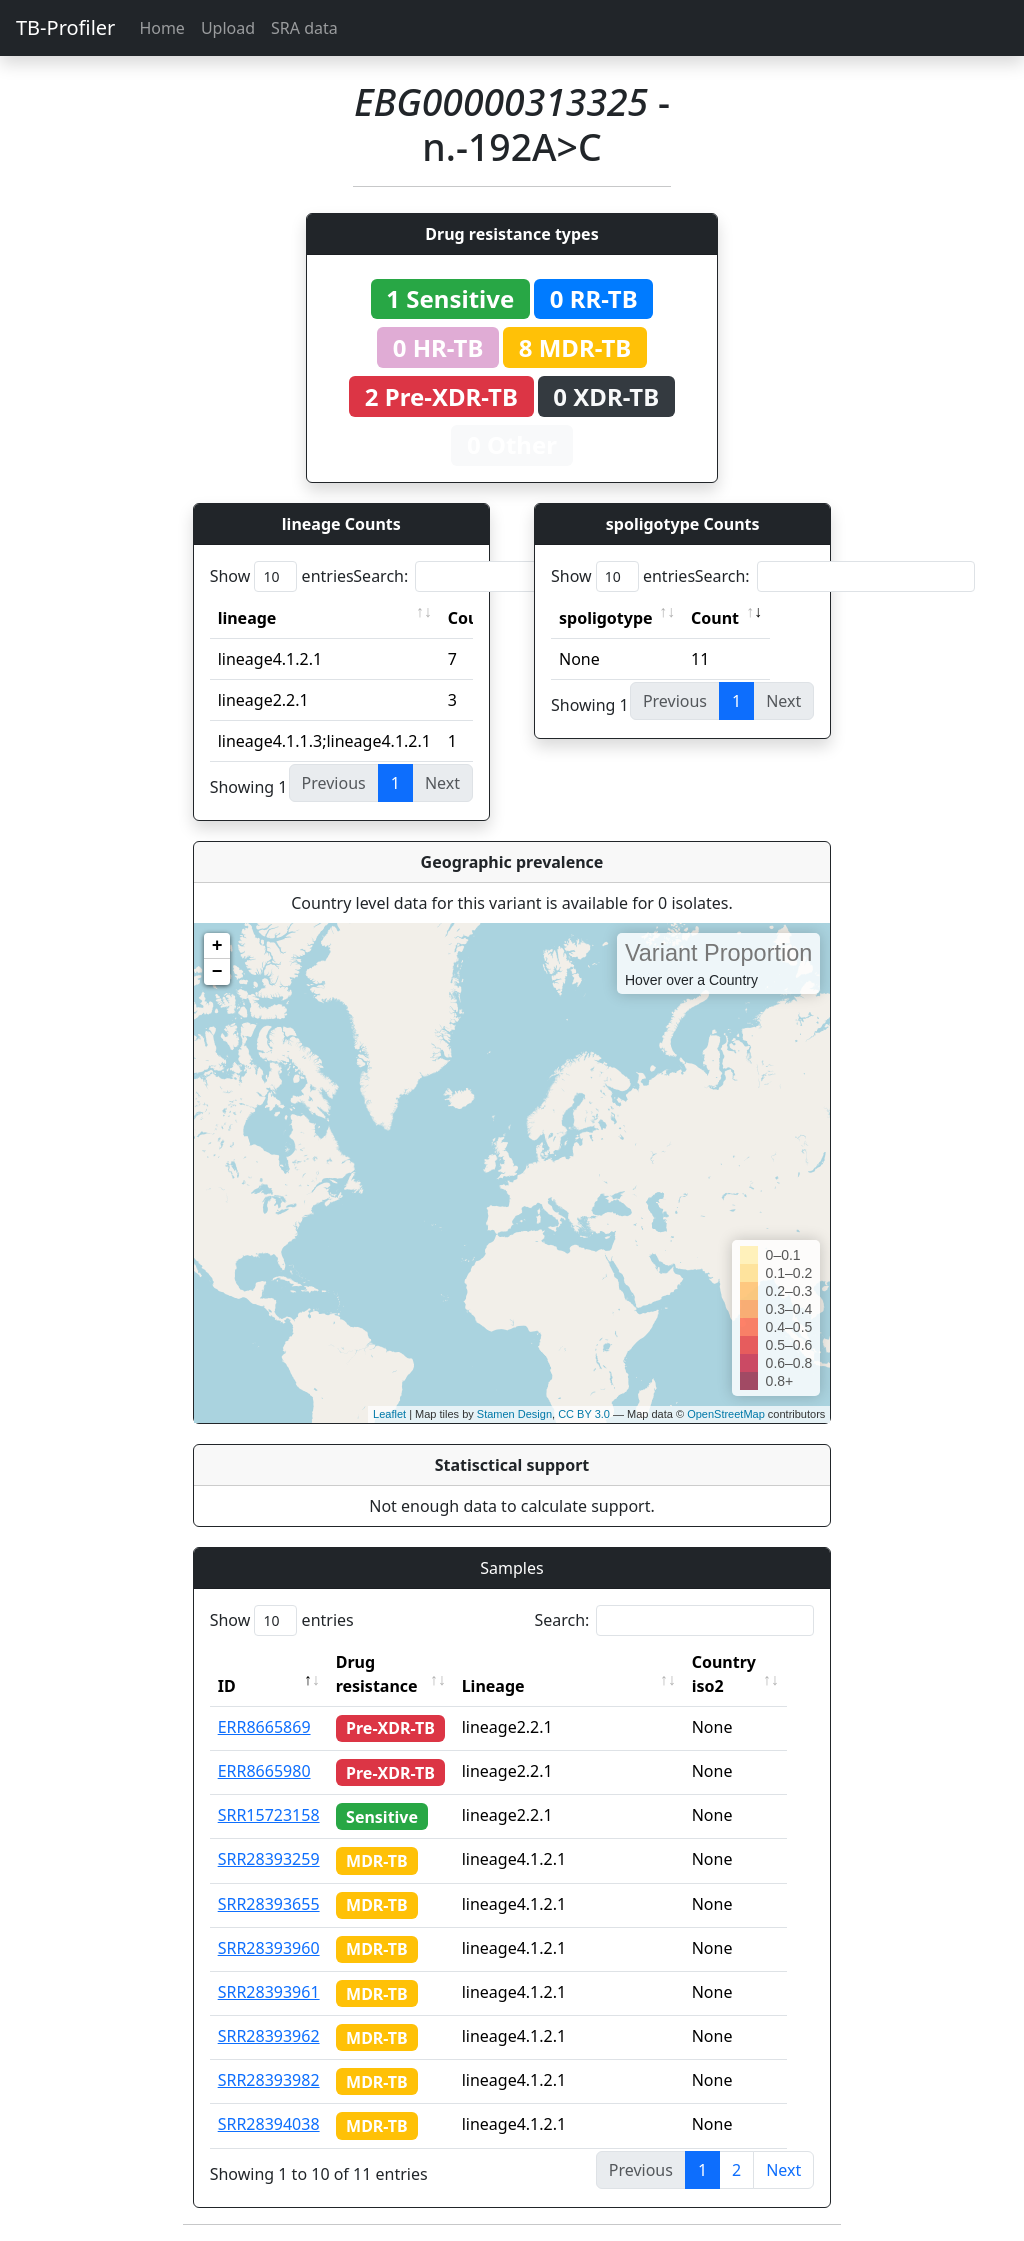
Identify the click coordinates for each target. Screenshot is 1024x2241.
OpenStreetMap (726, 1414)
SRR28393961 (269, 1992)
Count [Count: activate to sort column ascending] (715, 618)
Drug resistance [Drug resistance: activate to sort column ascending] (377, 1674)
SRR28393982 (269, 2080)
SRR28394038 (269, 2124)
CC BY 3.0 (584, 1414)
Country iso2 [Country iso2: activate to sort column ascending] (739, 1674)
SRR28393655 (269, 1904)
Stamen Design (514, 1414)
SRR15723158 (269, 1815)
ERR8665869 (264, 1727)
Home (162, 28)
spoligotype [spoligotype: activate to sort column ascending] (606, 618)
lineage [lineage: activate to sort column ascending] (247, 618)
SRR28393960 (269, 1948)
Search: (493, 576)
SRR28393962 (269, 2036)
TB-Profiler (65, 27)
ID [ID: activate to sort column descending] (227, 1686)
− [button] (217, 972)
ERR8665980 (264, 1771)
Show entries (282, 576)
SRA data (304, 28)
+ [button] (217, 946)
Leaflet (389, 1414)
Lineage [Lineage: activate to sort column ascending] (508, 1686)
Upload (228, 28)
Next (783, 2170)
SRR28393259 (269, 1859)
